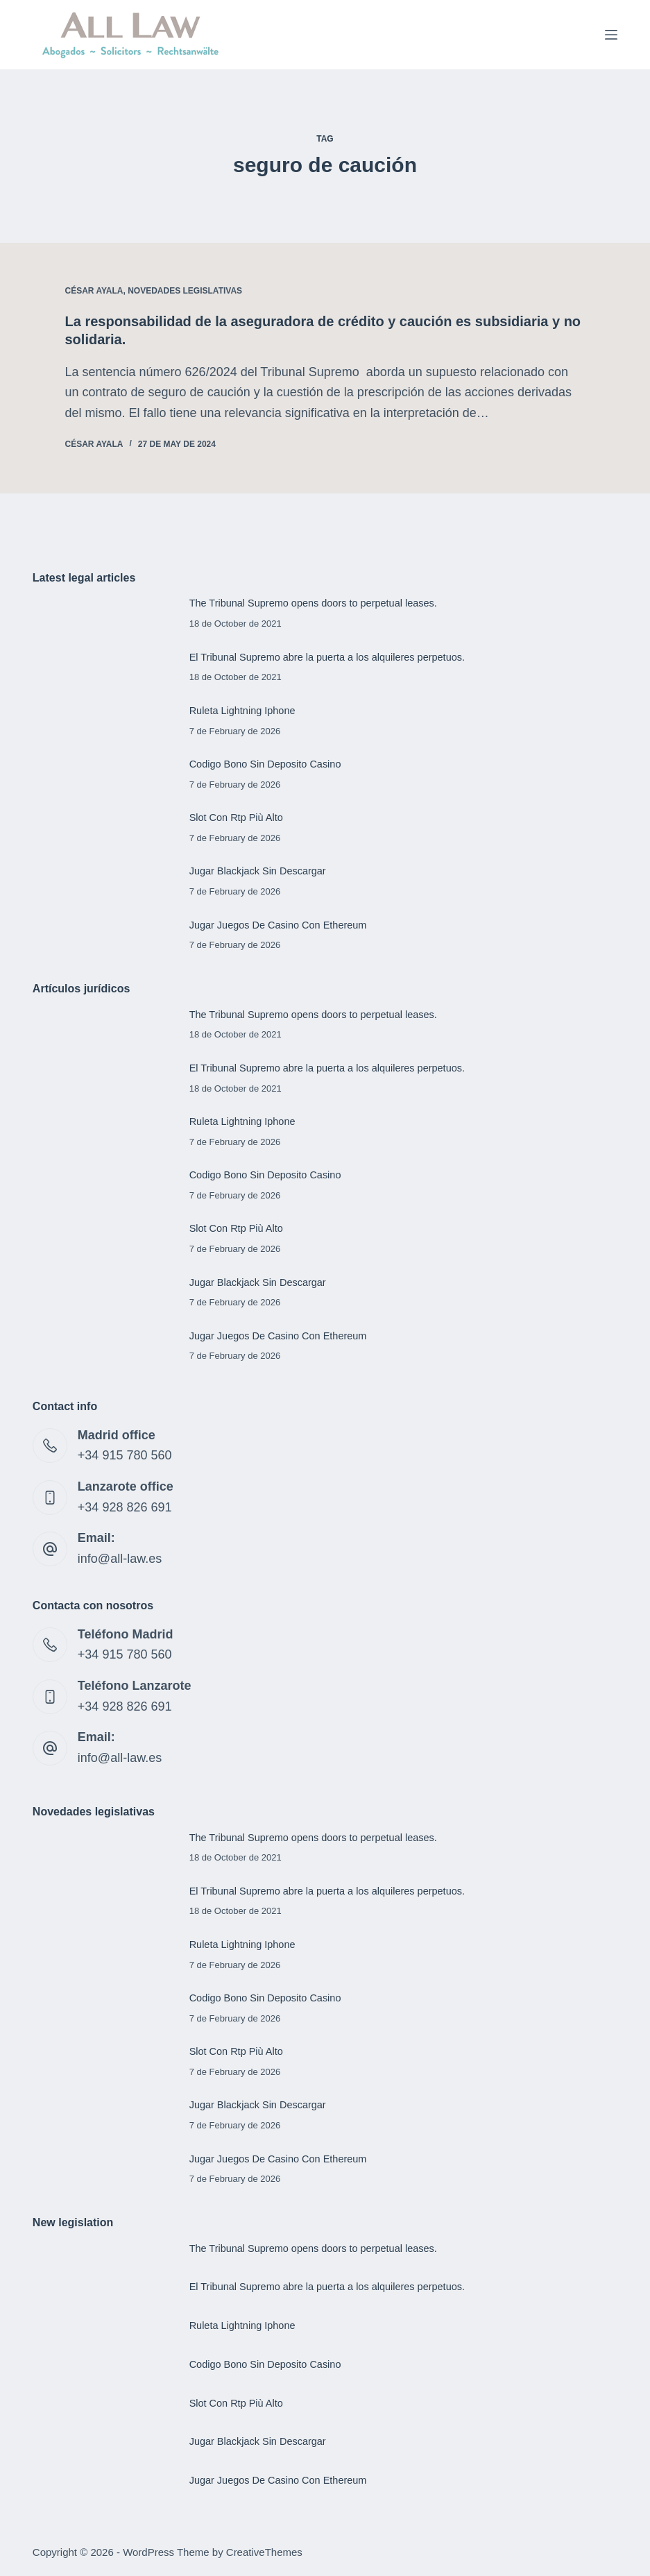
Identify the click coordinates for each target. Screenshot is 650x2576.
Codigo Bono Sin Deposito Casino (265, 764)
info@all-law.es (120, 1559)
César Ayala (94, 291)
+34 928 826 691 (125, 1507)
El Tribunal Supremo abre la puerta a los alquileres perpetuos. (327, 657)
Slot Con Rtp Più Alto (236, 817)
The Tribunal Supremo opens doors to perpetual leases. (313, 603)
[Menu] (611, 34)
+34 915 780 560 (125, 1455)
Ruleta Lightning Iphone (242, 710)
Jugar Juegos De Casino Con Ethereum (278, 925)
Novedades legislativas (185, 291)
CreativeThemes (264, 2552)
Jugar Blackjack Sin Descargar (257, 870)
